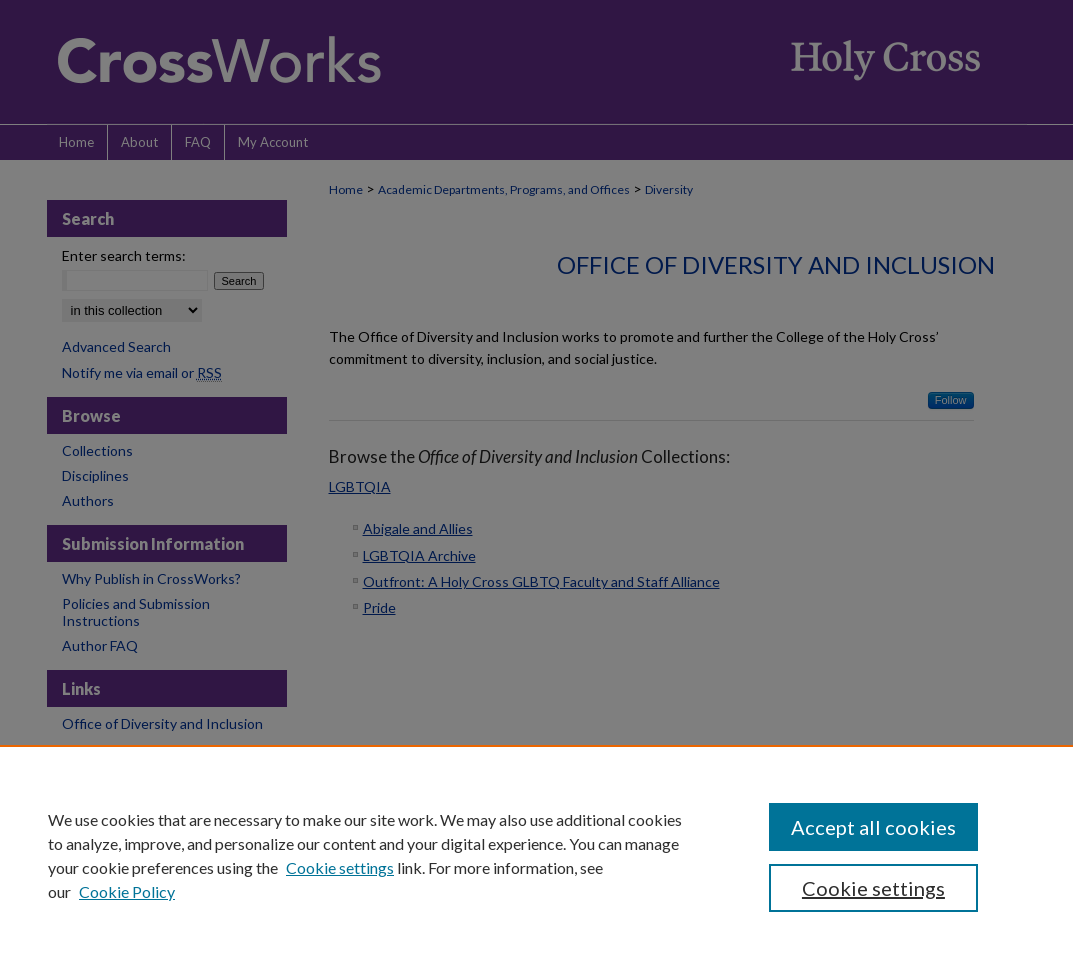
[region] (536, 855)
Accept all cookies (873, 827)
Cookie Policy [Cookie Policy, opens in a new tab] (127, 891)
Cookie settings (340, 867)
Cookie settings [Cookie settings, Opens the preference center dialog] (873, 888)
